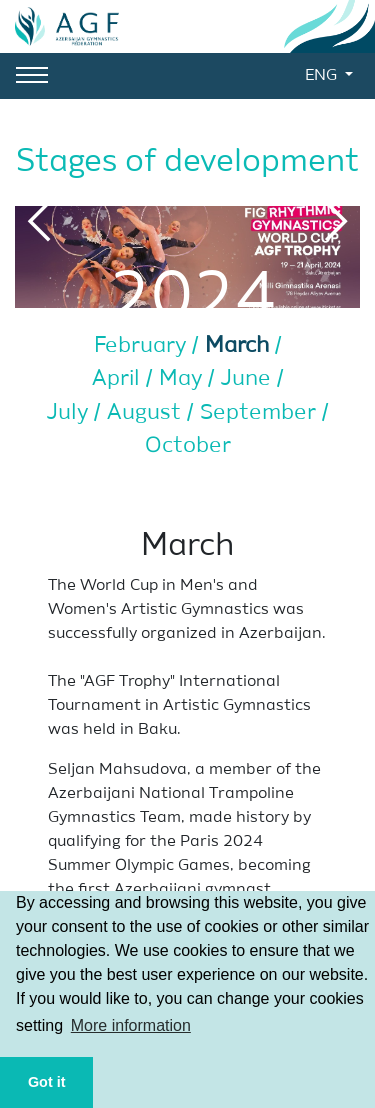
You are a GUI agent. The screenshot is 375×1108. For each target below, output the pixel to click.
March (240, 346)
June (249, 379)
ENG (323, 76)
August (147, 413)
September (261, 413)
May (183, 379)
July (70, 413)
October (188, 446)
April (119, 379)
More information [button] (131, 1025)
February (143, 346)
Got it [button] (47, 1082)
